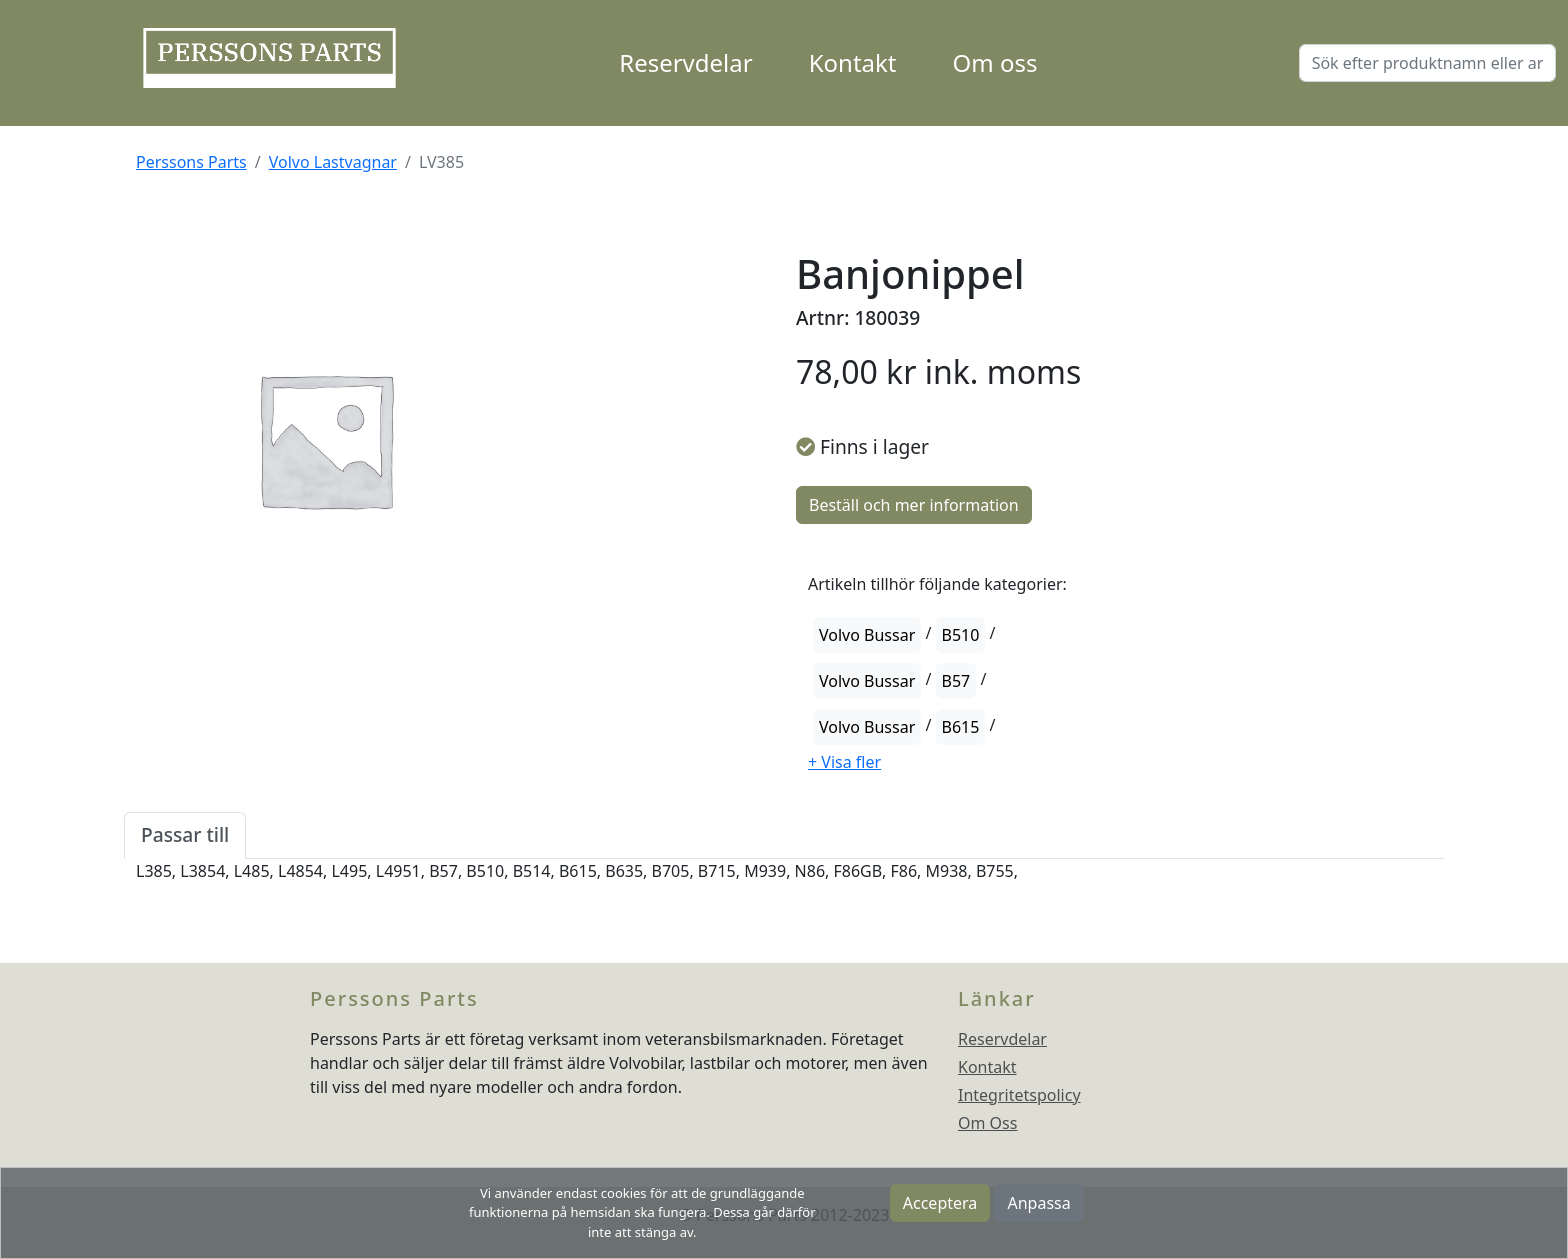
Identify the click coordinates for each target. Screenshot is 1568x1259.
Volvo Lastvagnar (333, 162)
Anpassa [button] (1038, 1203)
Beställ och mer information (914, 505)
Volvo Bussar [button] (867, 635)
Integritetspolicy (1019, 1095)
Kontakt (853, 62)
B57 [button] (956, 681)
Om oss (995, 62)
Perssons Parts (191, 162)
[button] (844, 762)
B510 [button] (961, 635)
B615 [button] (961, 727)
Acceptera (940, 1203)
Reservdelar (685, 62)
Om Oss (987, 1123)
